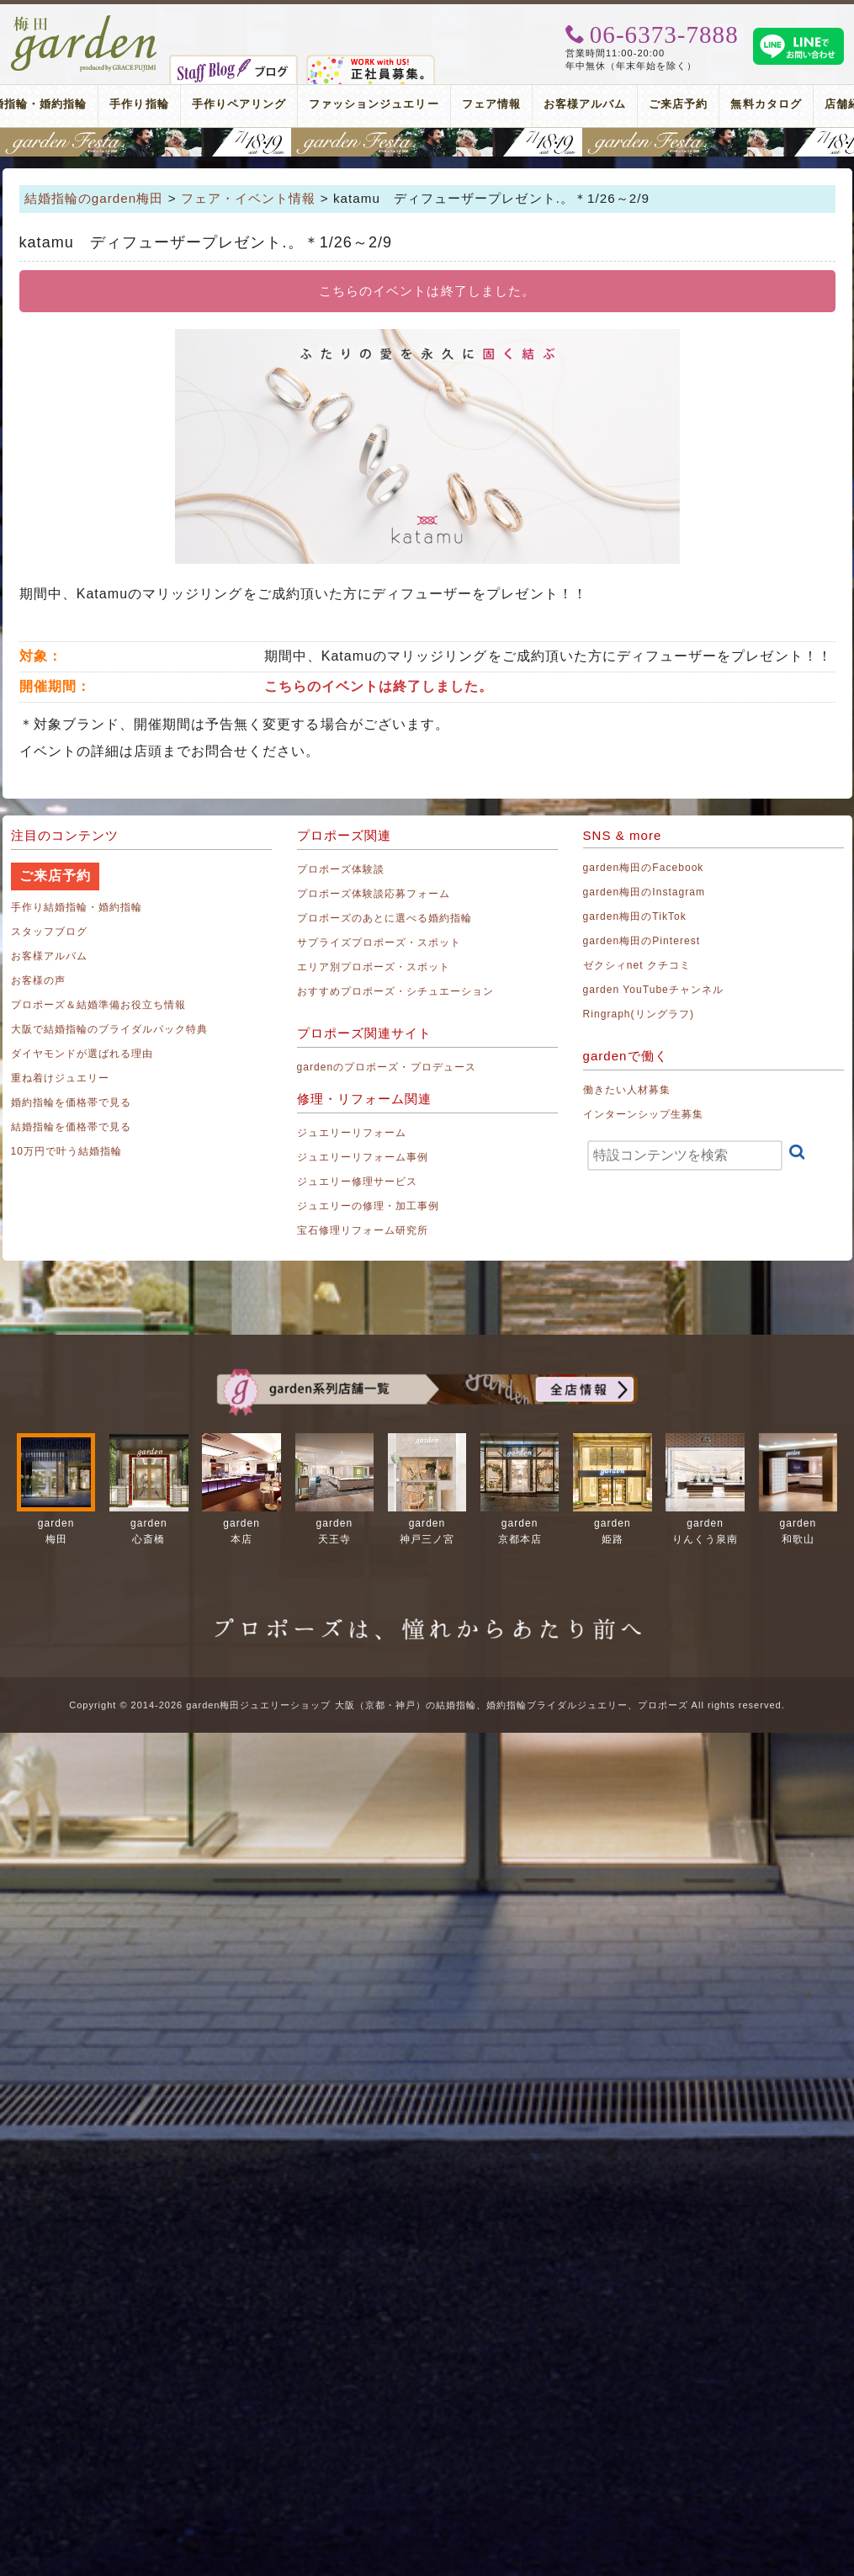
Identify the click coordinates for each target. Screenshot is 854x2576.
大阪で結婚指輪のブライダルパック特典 (110, 1029)
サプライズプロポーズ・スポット (379, 942)
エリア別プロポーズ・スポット (374, 967)
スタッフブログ (49, 931)
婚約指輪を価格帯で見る (71, 1102)
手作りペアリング (239, 104)
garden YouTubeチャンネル (653, 990)
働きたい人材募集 (627, 1090)
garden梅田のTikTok (635, 916)
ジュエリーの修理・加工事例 (368, 1206)
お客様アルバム (585, 104)
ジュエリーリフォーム (352, 1133)
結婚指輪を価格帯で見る (71, 1127)
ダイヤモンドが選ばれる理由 (82, 1054)
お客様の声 (38, 980)
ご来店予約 (678, 104)
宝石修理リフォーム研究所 (363, 1230)
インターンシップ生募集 (643, 1114)
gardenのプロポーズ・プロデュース (386, 1067)
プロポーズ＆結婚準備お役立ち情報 (99, 1005)
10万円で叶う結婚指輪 (67, 1151)
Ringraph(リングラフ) (638, 1014)
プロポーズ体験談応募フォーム (374, 894)
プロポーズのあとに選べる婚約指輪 (385, 918)
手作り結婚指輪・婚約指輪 (77, 907)
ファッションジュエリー (374, 104)
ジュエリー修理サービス (357, 1181)
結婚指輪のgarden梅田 (94, 198)
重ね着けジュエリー (60, 1078)
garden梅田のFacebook (643, 868)
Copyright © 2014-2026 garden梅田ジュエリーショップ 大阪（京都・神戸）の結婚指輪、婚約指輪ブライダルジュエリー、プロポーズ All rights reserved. (426, 1705)
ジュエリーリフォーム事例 (363, 1157)
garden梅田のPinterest (642, 941)
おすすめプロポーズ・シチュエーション (396, 991)
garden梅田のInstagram (644, 892)
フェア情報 (491, 104)
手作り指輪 (138, 104)
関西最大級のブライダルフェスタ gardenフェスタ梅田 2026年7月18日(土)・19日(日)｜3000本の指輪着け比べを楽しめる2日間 (427, 142)
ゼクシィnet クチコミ (637, 965)
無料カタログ (765, 104)
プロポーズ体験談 (341, 869)
